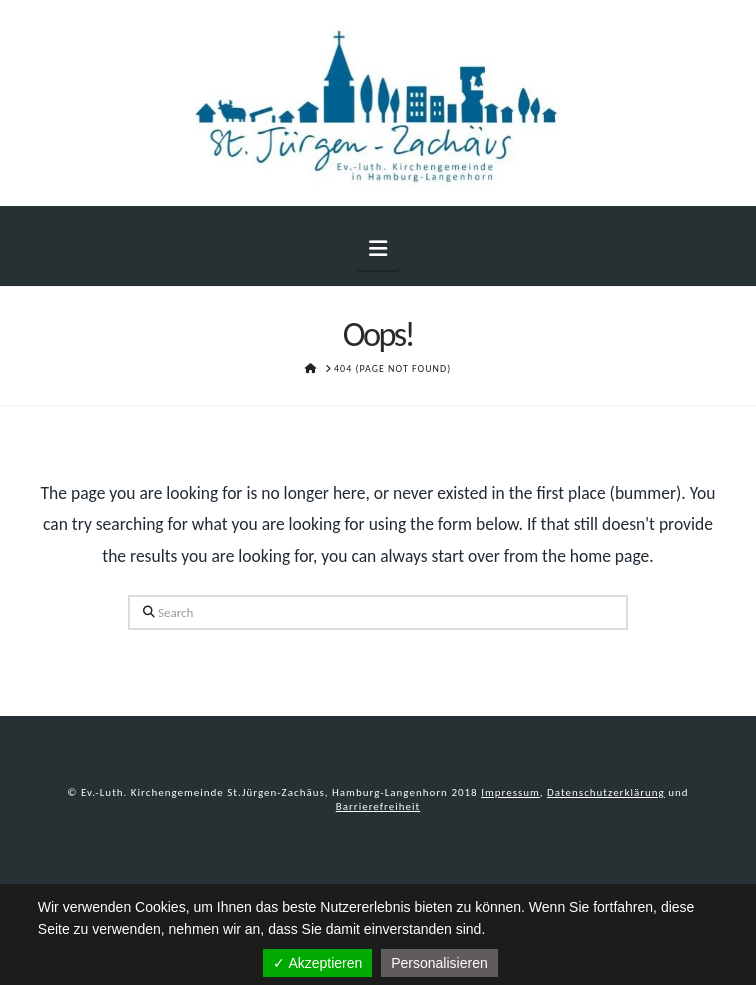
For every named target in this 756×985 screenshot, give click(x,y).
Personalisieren (439, 963)
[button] (378, 249)
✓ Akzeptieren (317, 963)
